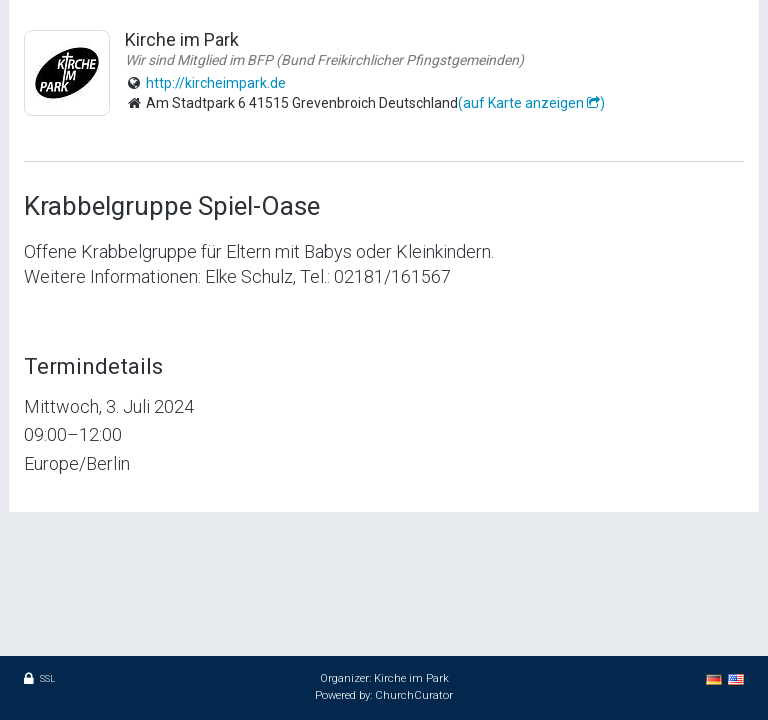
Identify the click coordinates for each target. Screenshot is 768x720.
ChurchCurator (414, 695)
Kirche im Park (411, 678)
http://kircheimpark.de (216, 83)
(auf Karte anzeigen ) (531, 103)
